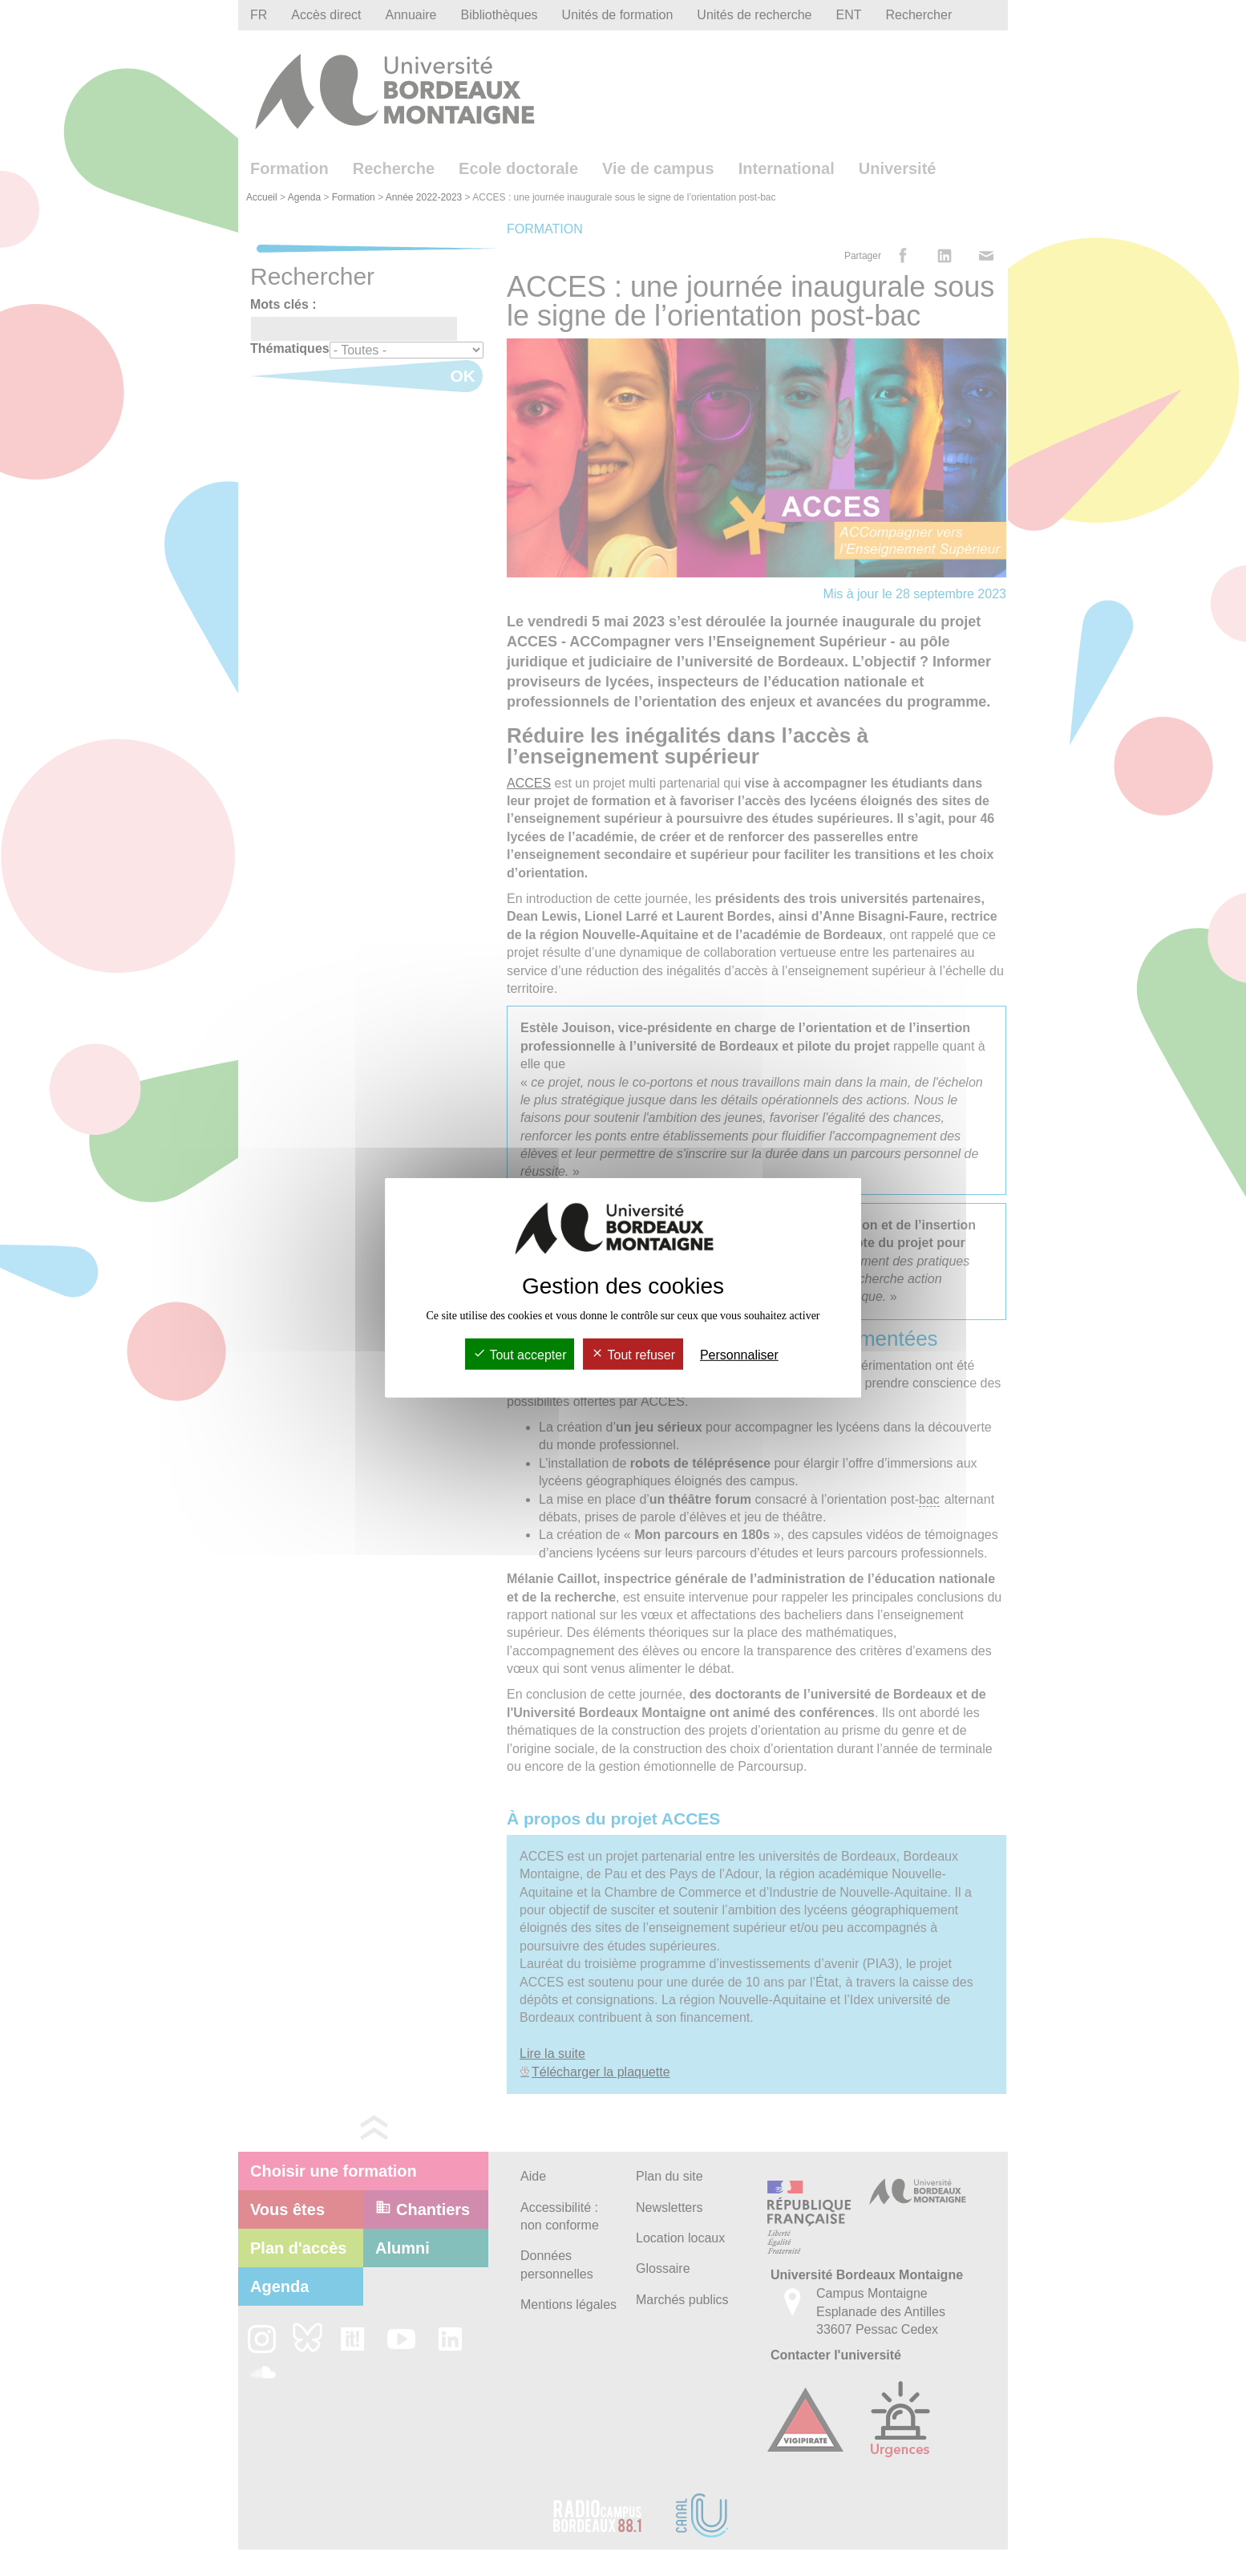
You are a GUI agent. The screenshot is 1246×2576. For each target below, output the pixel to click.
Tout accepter (519, 1355)
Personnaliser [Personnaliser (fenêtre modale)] (739, 1355)
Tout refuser (633, 1355)
